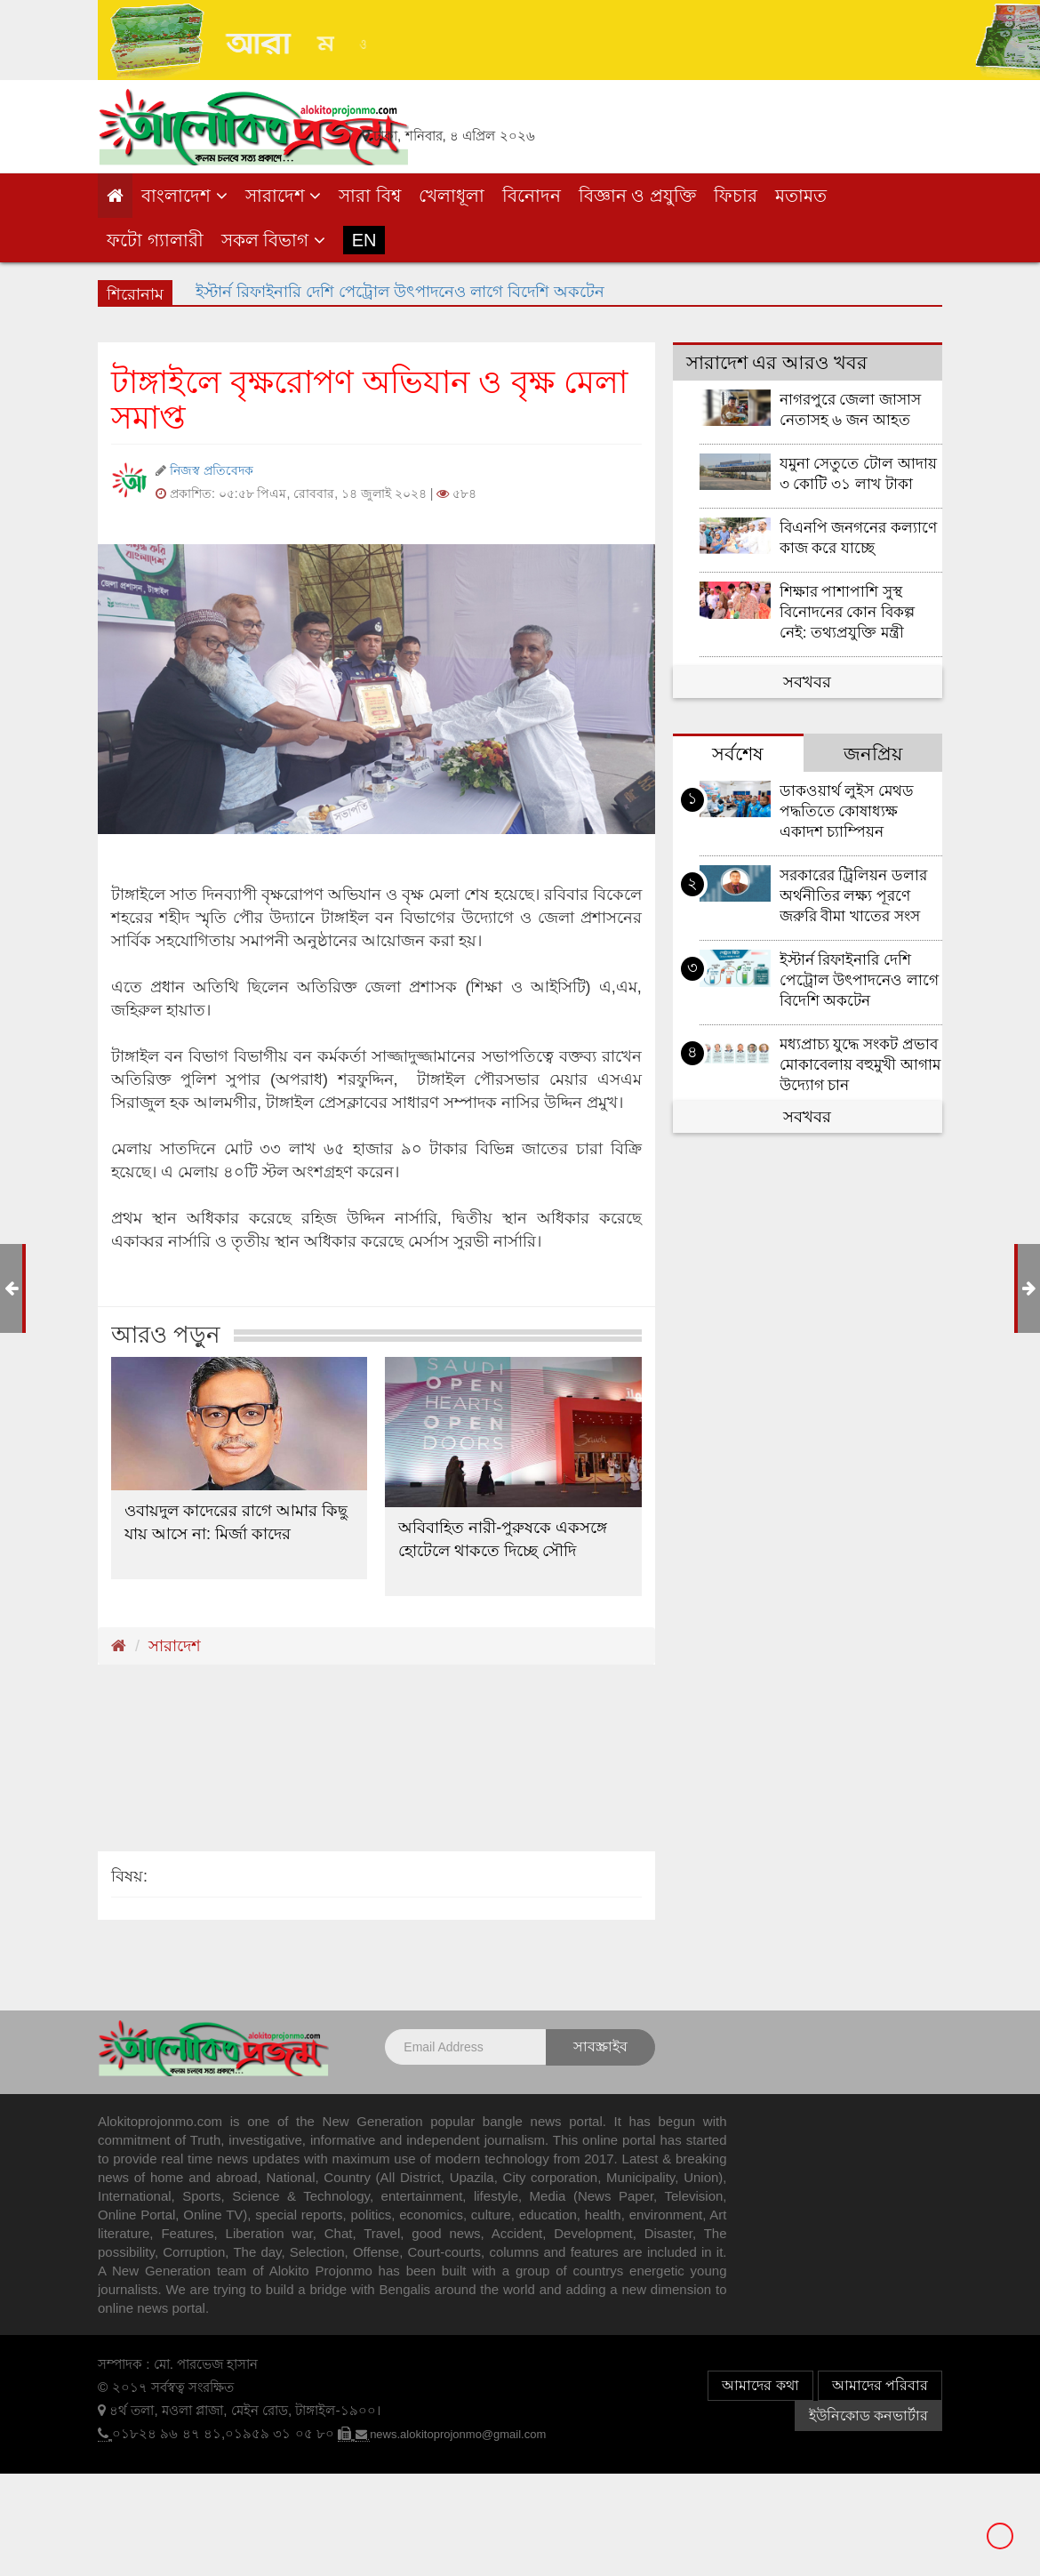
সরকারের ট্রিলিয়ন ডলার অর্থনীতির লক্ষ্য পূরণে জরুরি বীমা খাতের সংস (854, 896)
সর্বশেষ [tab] (738, 753)
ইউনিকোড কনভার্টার (868, 2415)
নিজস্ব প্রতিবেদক (211, 470)
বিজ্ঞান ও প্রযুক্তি (637, 195)
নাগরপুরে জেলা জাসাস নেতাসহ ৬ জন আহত (851, 410)
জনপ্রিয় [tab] (873, 753)
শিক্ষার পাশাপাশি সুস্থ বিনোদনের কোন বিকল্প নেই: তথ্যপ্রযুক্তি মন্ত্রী (848, 612)
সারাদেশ (283, 195)
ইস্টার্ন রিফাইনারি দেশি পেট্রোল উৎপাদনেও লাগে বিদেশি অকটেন (860, 980)
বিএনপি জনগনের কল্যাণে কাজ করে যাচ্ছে (859, 538)
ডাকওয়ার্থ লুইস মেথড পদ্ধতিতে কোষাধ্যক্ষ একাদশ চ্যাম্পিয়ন (847, 811)
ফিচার (735, 195)
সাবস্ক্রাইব (600, 2046)
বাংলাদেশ (184, 195)
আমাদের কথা (760, 2385)
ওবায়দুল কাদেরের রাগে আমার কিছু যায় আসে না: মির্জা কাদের (236, 1522)
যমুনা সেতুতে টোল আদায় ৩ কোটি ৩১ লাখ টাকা (858, 474)
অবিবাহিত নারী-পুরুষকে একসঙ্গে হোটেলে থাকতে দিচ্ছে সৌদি (502, 1539)
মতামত (801, 195)
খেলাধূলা (451, 195)
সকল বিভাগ (273, 240)
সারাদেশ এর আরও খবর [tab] (777, 362)
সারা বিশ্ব (370, 195)
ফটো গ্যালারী (155, 240)
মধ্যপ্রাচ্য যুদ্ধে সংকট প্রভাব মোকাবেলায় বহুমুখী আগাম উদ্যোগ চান (860, 1065)
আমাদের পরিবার (880, 2385)
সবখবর (807, 682)
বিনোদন (531, 195)
